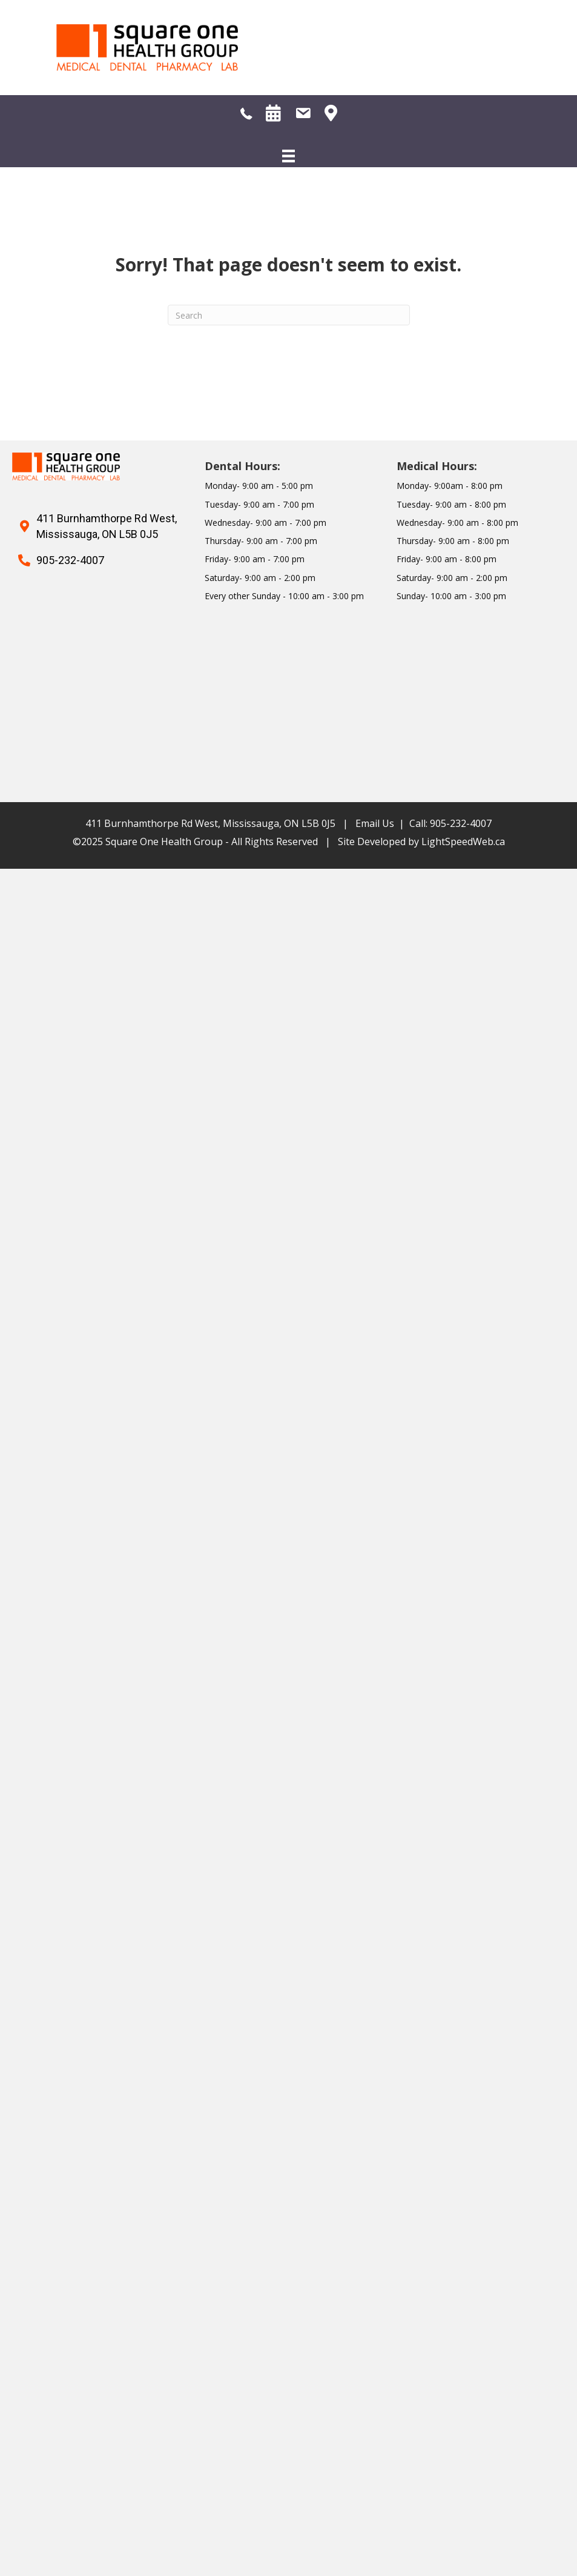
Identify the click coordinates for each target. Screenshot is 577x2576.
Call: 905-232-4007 (450, 823)
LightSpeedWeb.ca (463, 841)
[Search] (289, 315)
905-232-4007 (70, 560)
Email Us (374, 823)
